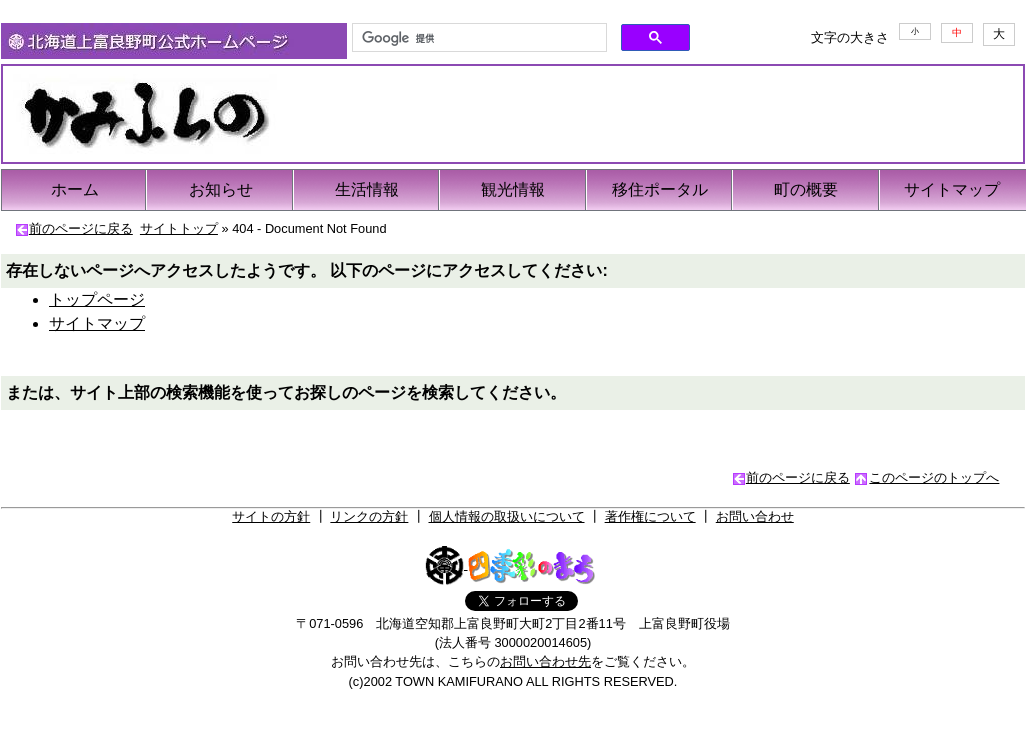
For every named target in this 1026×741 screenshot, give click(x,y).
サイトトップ (179, 228)
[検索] (477, 38)
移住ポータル (660, 189)
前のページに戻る (81, 228)
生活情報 (367, 189)
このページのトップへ (934, 477)
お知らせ (221, 189)
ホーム (75, 189)
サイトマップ (952, 189)
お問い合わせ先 (545, 661)
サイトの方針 (271, 516)
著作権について (650, 516)
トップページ (97, 299)
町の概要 (806, 189)
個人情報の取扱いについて (507, 516)
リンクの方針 (369, 516)
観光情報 (513, 189)
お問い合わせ (755, 516)
